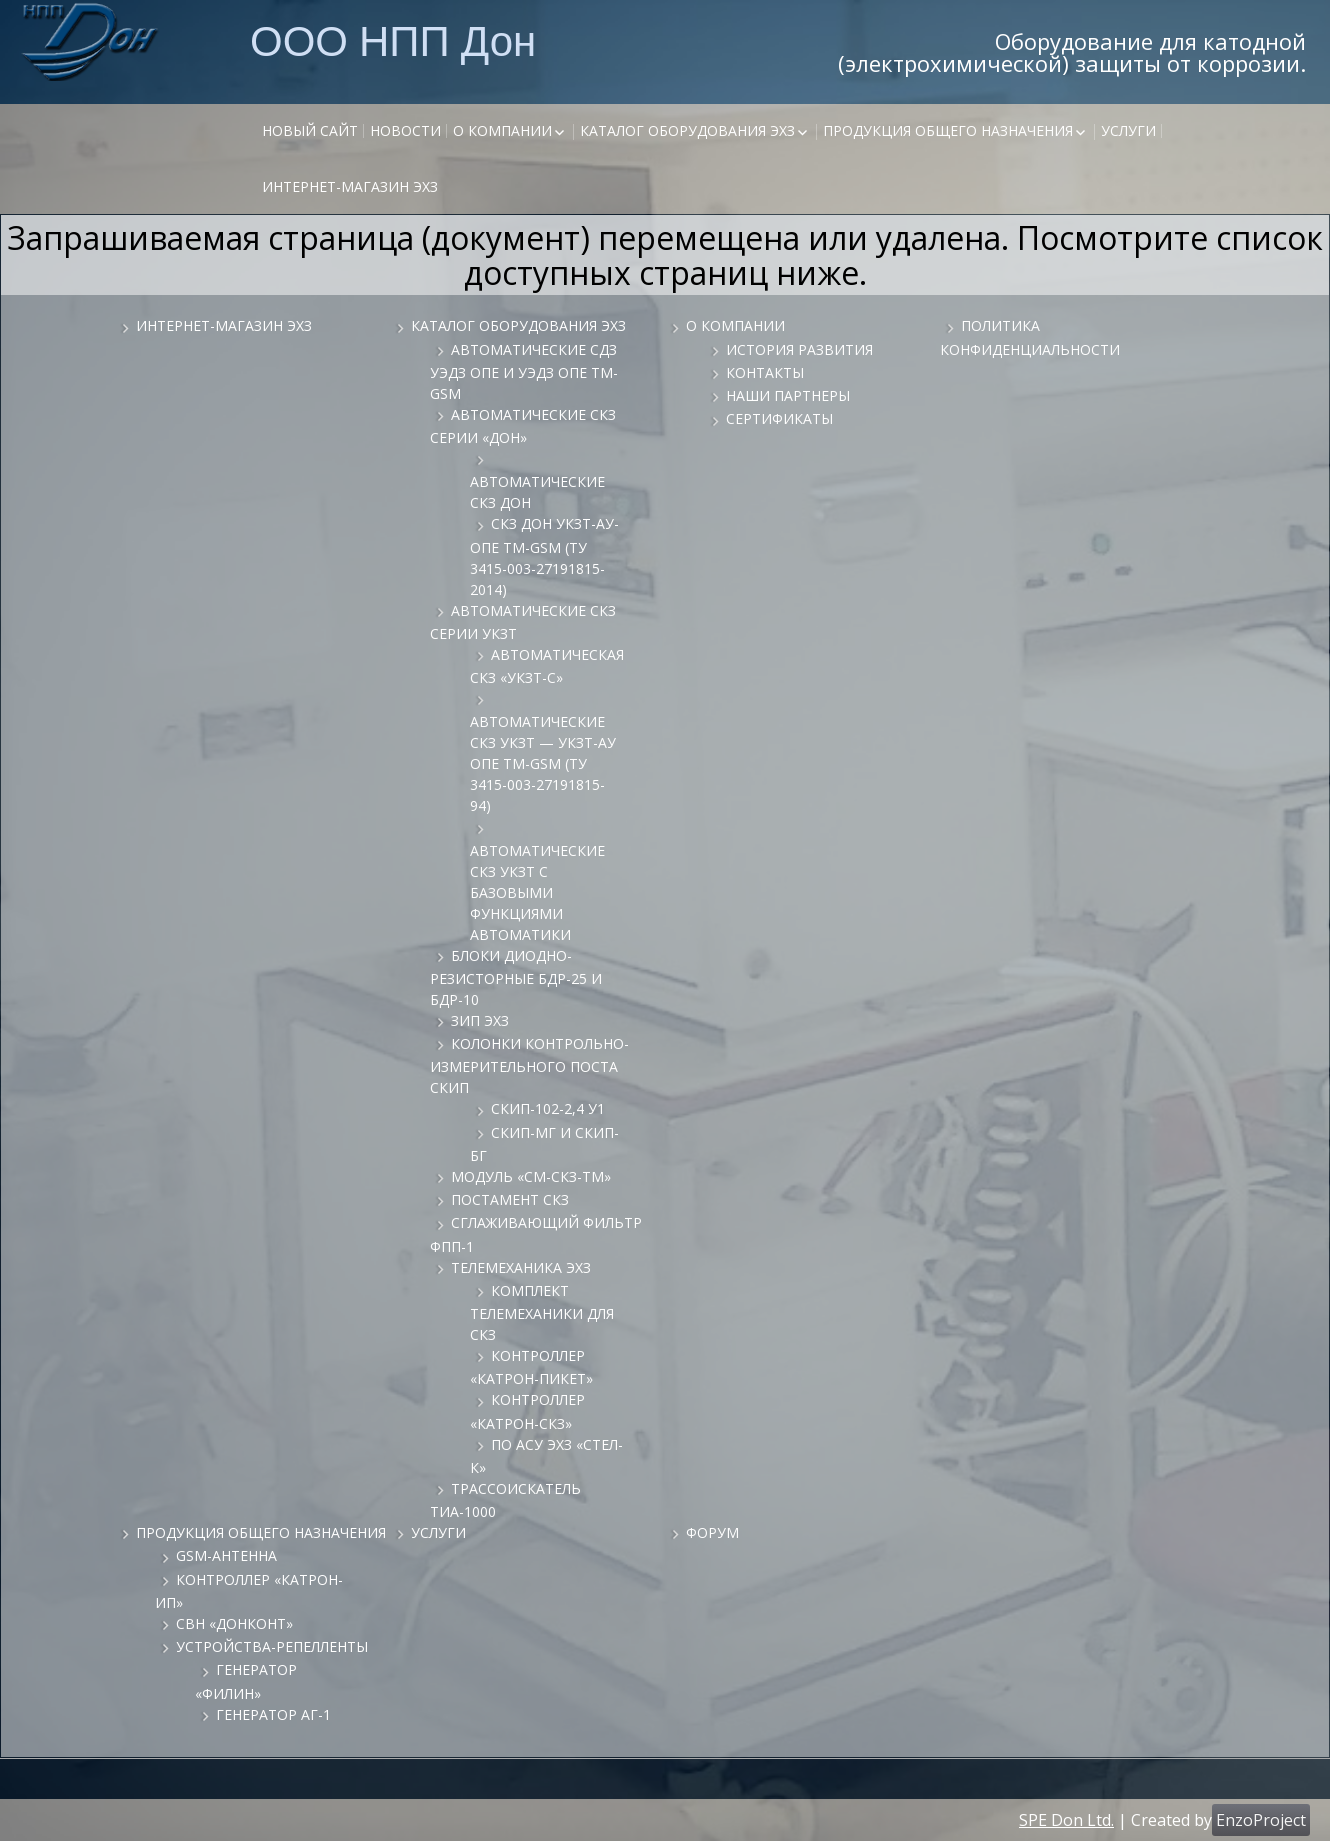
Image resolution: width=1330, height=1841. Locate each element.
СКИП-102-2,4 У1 (548, 1108)
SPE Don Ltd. (1066, 1820)
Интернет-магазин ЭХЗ (350, 186)
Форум (712, 1532)
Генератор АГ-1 (273, 1714)
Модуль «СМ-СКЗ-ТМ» (531, 1176)
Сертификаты (779, 418)
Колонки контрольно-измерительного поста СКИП (529, 1065)
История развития (799, 349)
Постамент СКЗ (510, 1199)
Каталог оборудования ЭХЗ (687, 130)
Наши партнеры (788, 395)
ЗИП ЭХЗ (480, 1020)
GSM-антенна (226, 1555)
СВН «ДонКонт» (234, 1623)
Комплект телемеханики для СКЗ (542, 1312)
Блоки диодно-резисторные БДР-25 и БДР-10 (516, 977)
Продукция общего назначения (948, 130)
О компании (502, 130)
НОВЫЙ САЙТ (310, 130)
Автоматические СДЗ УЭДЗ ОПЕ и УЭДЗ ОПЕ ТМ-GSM (524, 371)
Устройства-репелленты (272, 1646)
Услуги (1128, 130)
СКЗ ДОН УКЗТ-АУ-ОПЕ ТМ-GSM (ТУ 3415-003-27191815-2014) (544, 556)
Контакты (765, 372)
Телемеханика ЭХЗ (521, 1267)
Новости (405, 130)
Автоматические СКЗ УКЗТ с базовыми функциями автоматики (537, 892)
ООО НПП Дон (393, 39)
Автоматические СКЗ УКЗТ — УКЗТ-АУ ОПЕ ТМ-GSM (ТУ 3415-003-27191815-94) (543, 763)
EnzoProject (1261, 1820)
